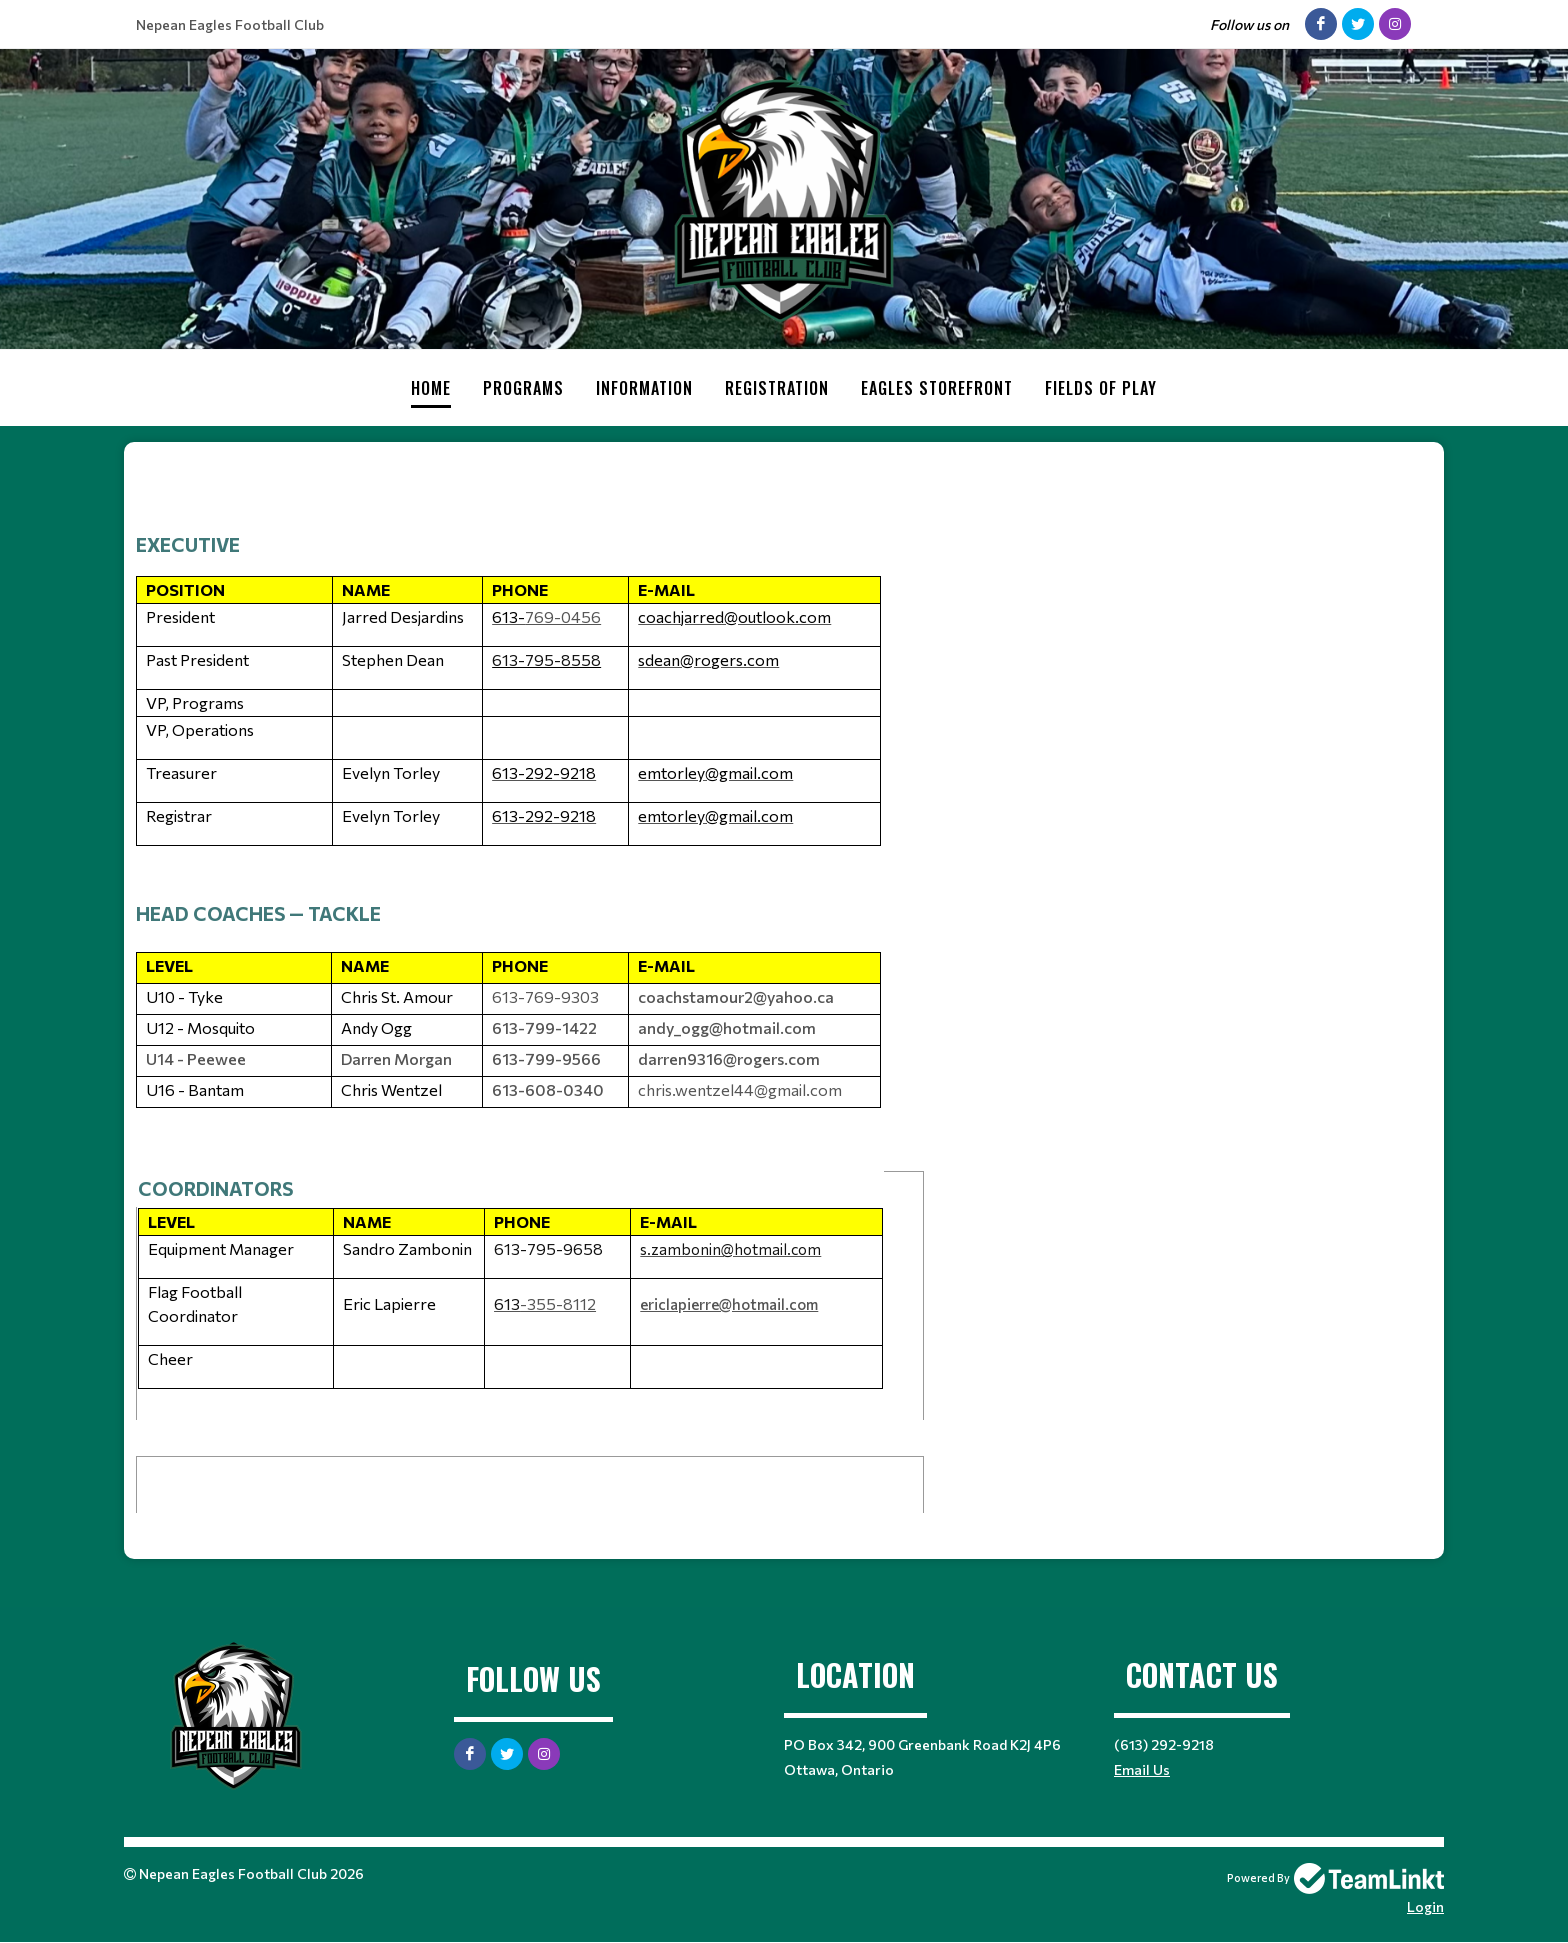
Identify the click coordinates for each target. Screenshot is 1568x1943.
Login (1425, 1906)
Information (644, 388)
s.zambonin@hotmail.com (730, 1249)
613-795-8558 (546, 659)
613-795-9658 (548, 1248)
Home (431, 388)
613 (507, 1303)
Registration (777, 388)
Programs (523, 388)
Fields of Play (1101, 388)
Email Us (1142, 1769)
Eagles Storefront (937, 388)
